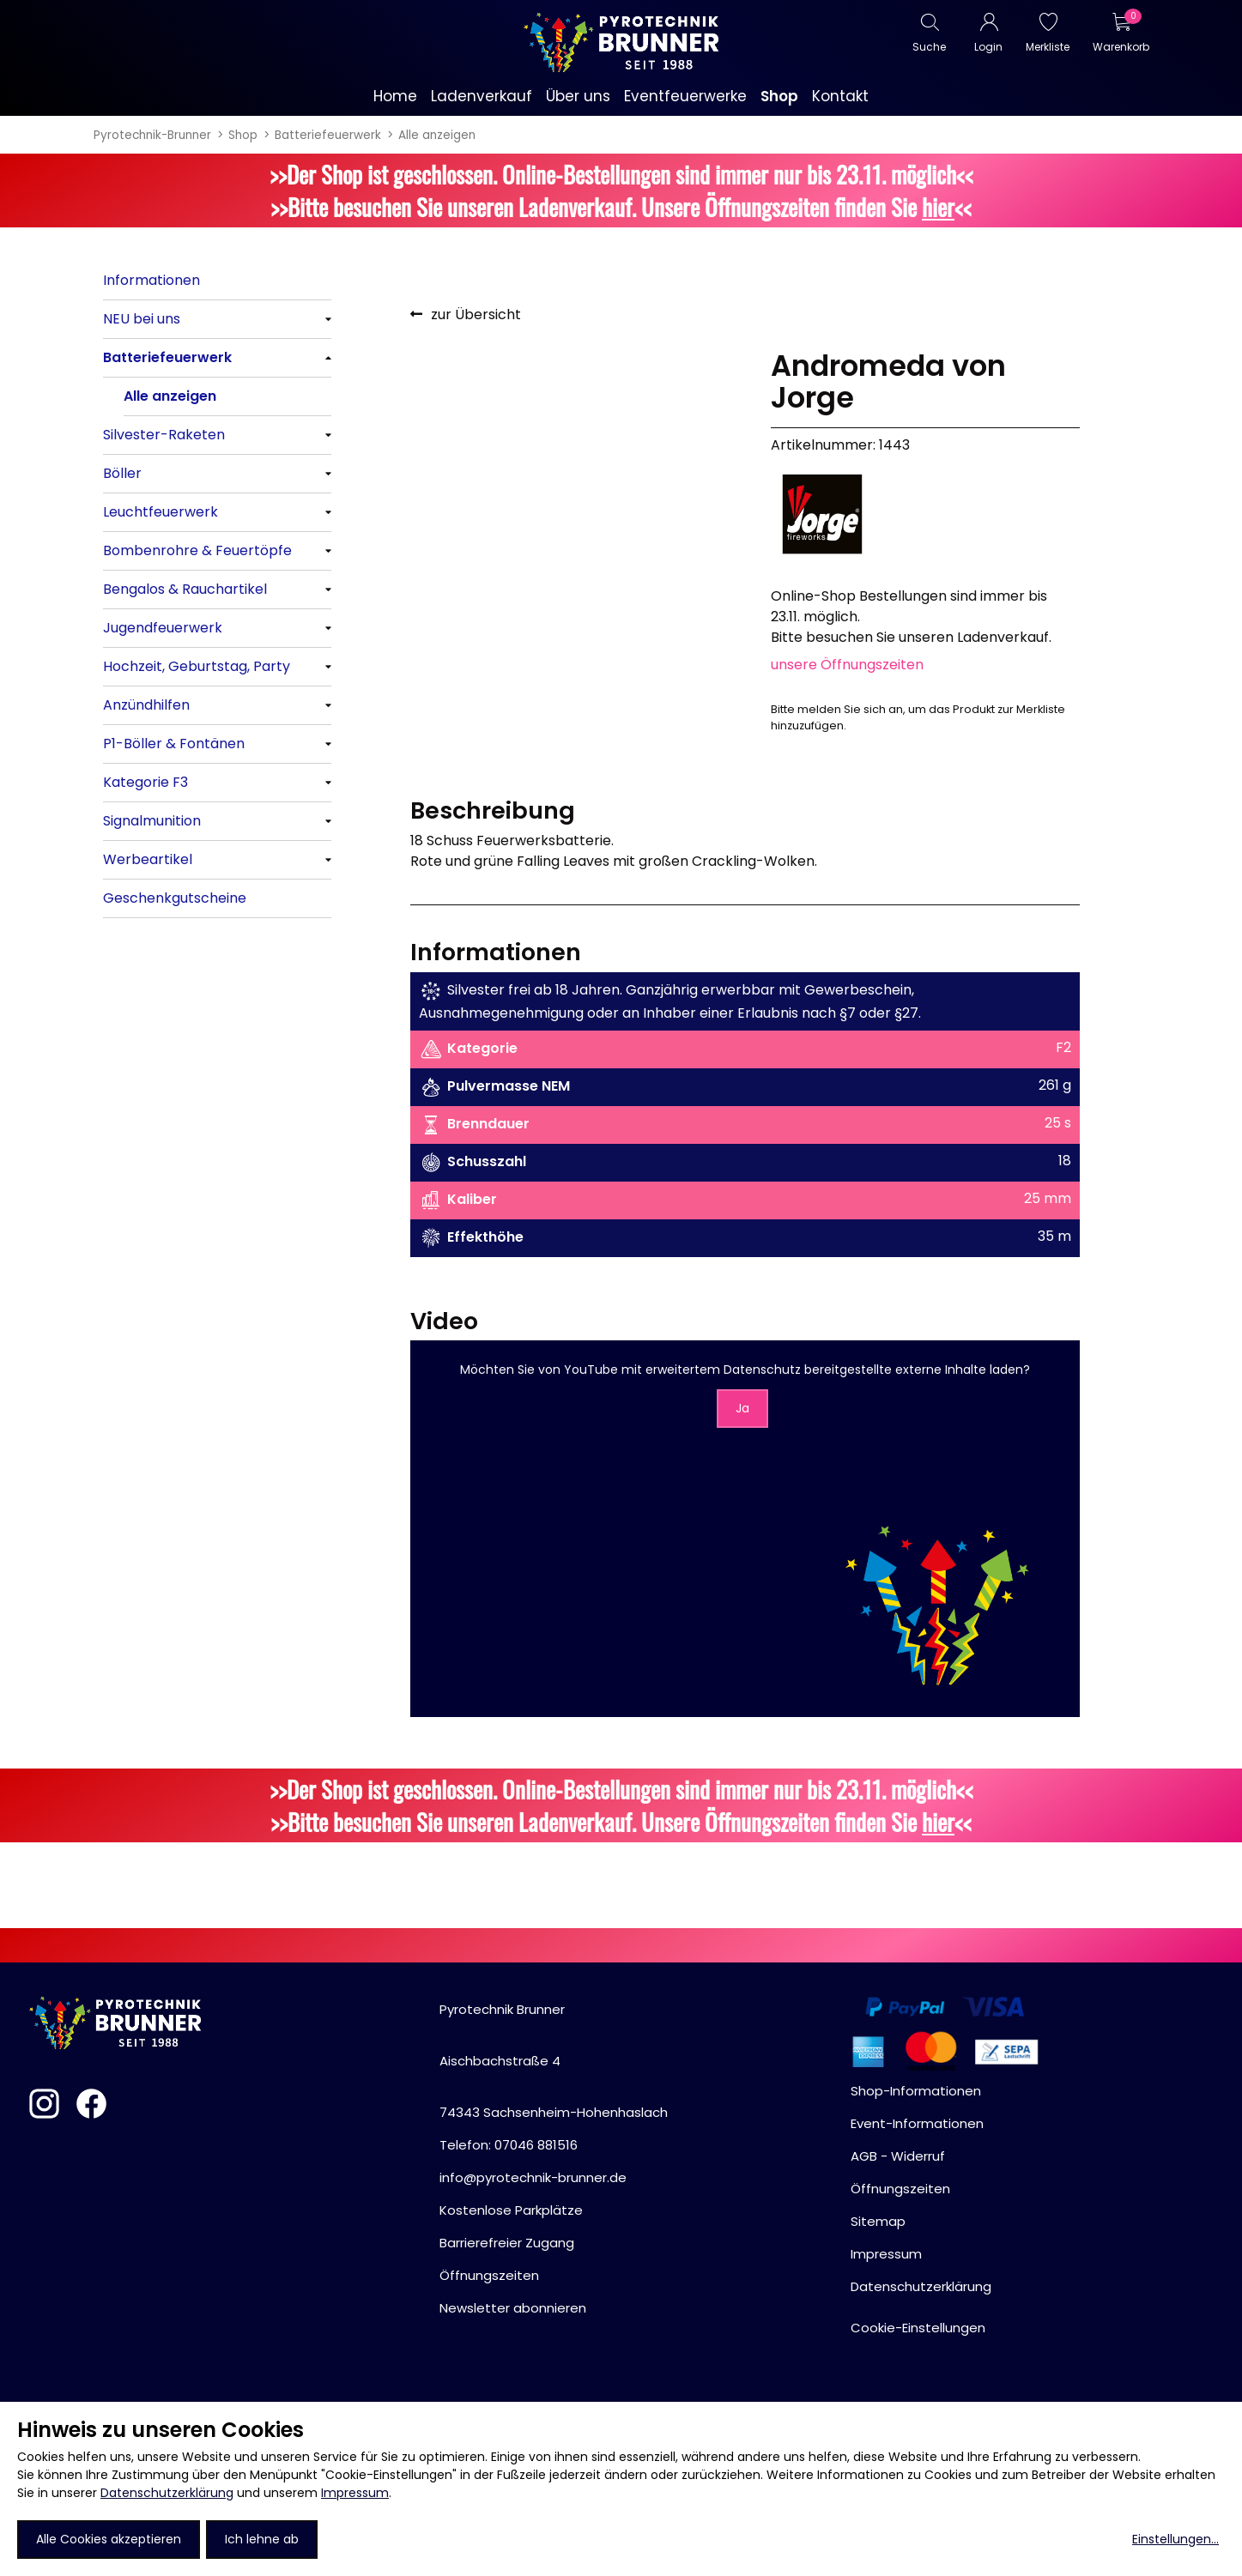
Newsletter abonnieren (512, 2308)
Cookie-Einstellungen (918, 2328)
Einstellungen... (1175, 2539)
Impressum (355, 2492)
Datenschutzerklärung (166, 2492)
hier (938, 207)
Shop (242, 135)
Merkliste (1047, 46)
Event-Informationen (917, 2123)
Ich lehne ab (262, 2539)
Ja (742, 1408)
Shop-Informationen (916, 2091)
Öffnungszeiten (489, 2275)
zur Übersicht (476, 314)
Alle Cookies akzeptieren (108, 2539)
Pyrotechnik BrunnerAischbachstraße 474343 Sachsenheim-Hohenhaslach (553, 2060)
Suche (929, 46)
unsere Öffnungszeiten (847, 664)
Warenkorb (1120, 46)
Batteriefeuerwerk (328, 135)
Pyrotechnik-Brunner (152, 135)
